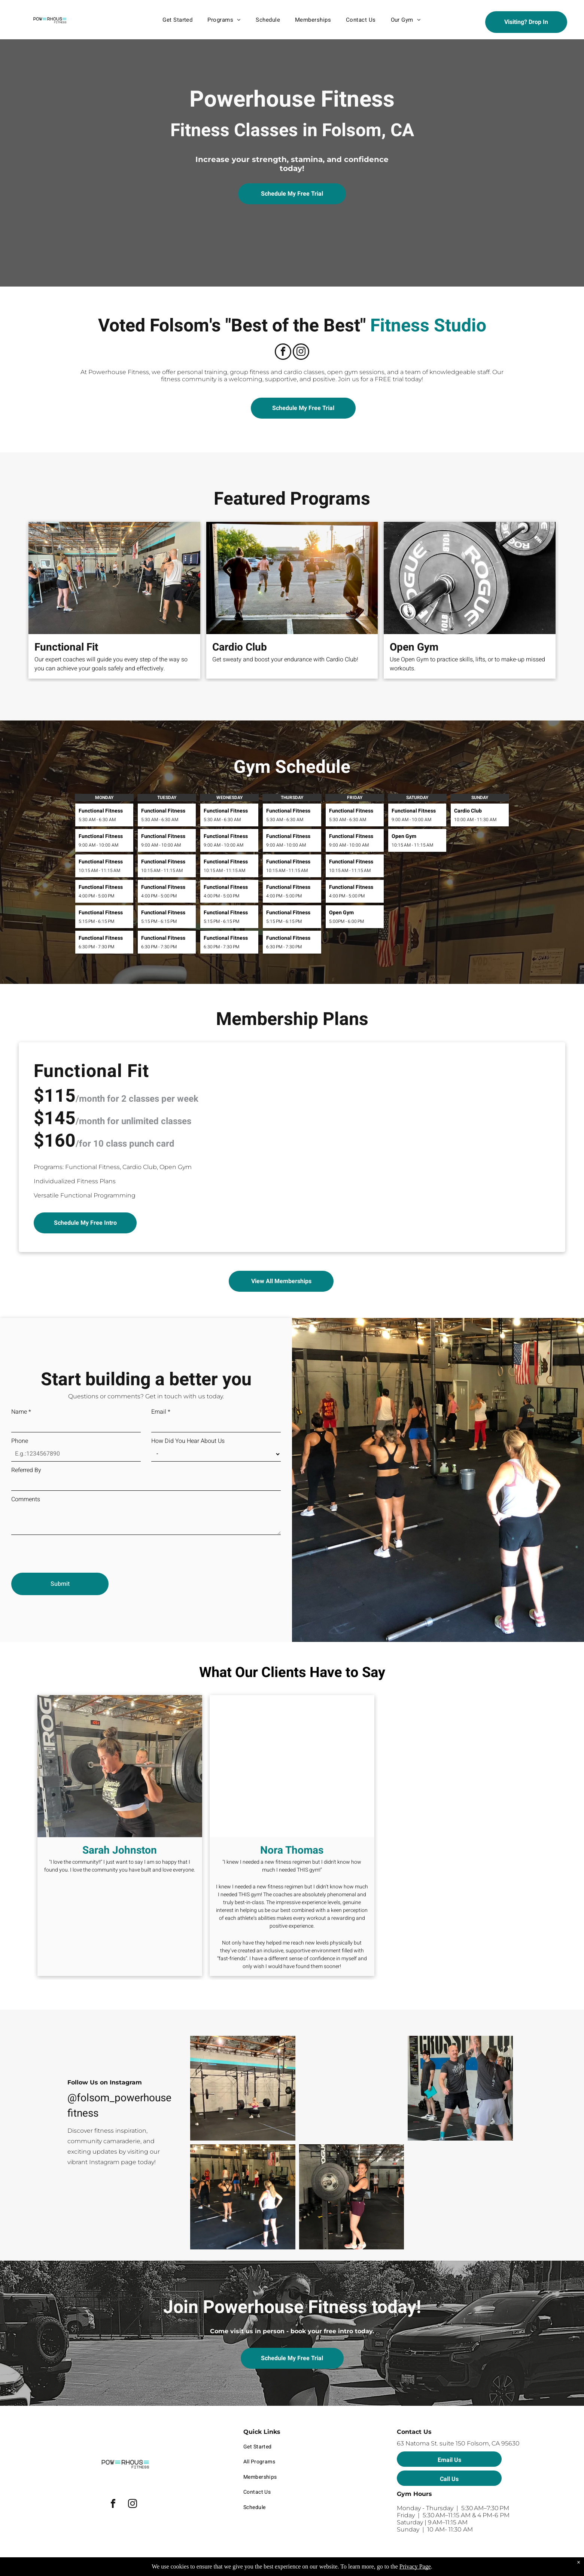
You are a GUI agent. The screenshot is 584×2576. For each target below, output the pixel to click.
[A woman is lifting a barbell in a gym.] (351, 2196)
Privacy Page (415, 2566)
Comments (25, 1499)
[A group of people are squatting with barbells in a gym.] (242, 2088)
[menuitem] (177, 20)
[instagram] (301, 352)
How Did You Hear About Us (188, 1441)
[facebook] (283, 352)
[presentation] (68, 1550)
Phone (19, 1441)
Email (160, 1411)
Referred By (26, 1470)
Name (21, 1411)
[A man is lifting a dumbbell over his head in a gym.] (460, 2088)
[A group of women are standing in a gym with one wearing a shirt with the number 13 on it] (242, 2196)
